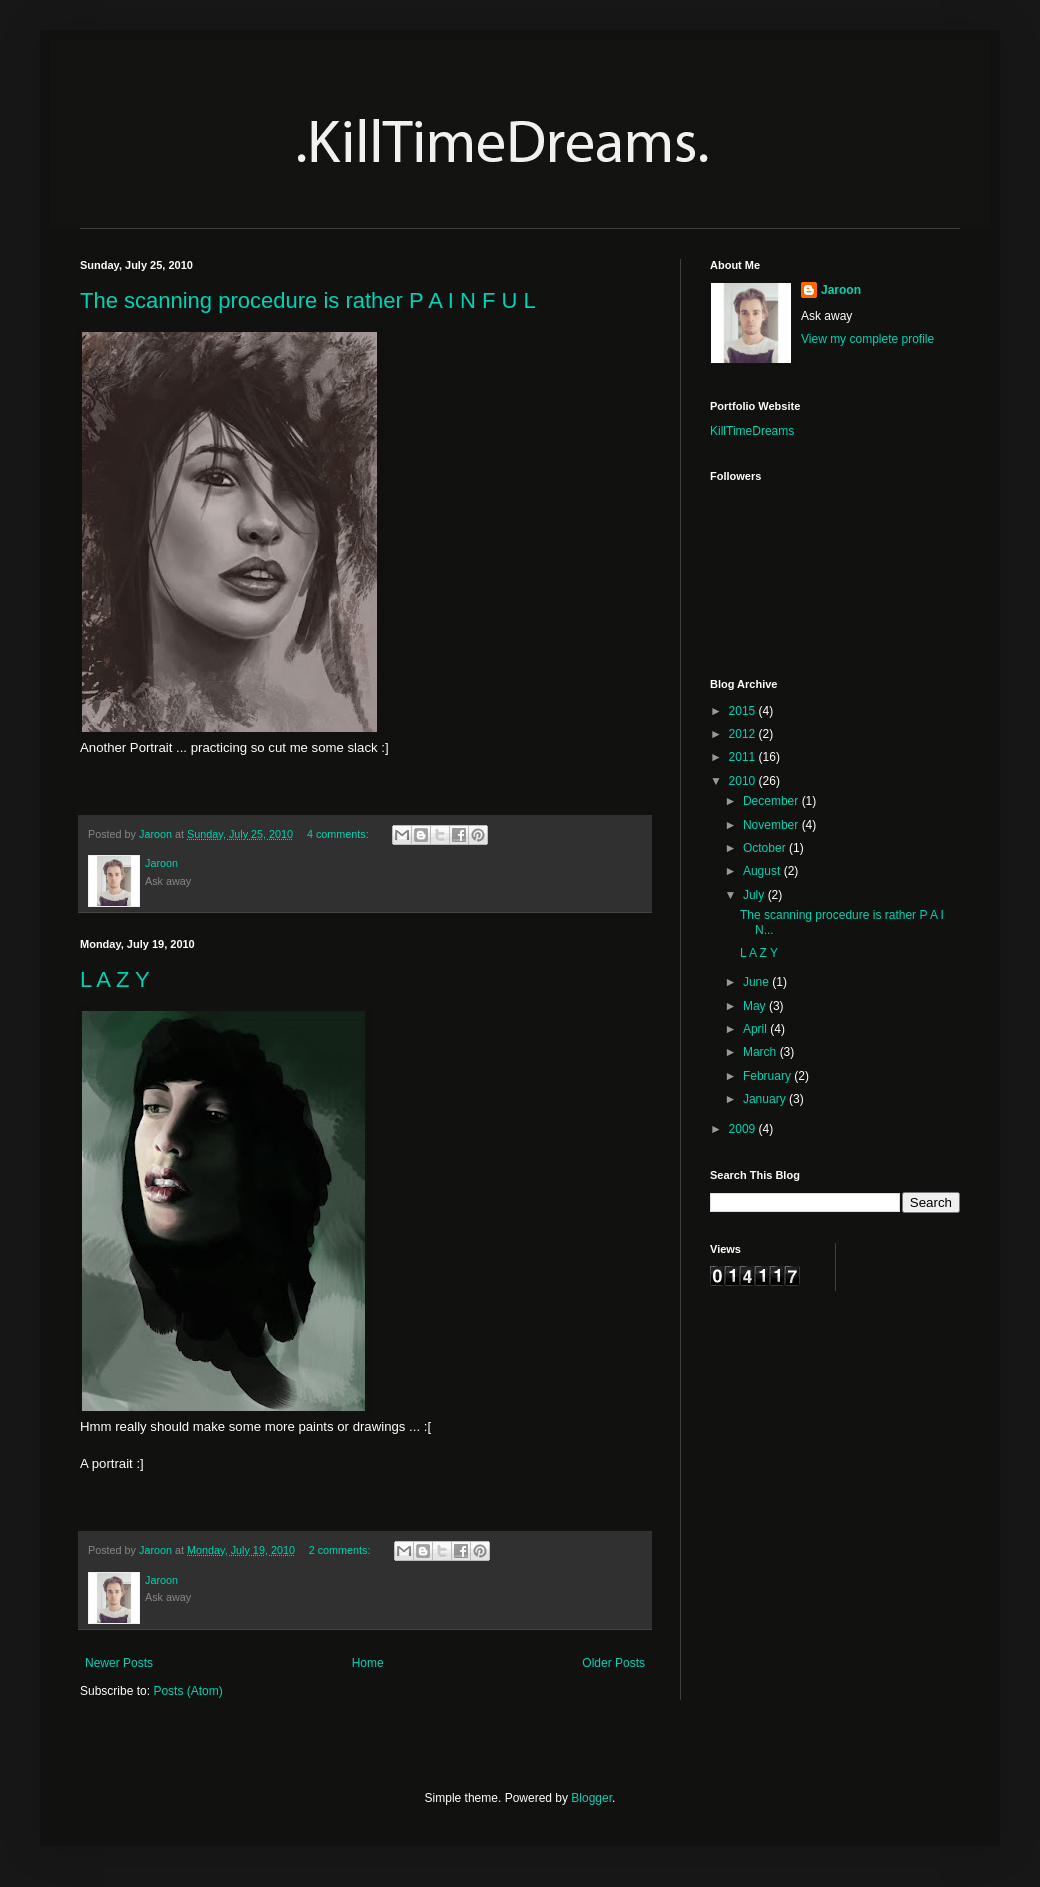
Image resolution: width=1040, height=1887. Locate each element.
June (757, 982)
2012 (744, 734)
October (766, 848)
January (766, 1099)
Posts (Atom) (187, 1691)
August (763, 871)
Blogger (591, 1798)
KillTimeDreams (752, 431)
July (755, 895)
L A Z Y (115, 979)
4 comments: (339, 834)
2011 (744, 757)
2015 (744, 711)
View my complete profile (867, 339)
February (768, 1076)
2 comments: (341, 1550)
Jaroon (841, 290)
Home (368, 1663)
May (756, 1006)
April (756, 1029)
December (772, 801)
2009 (744, 1129)
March (761, 1052)
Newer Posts (119, 1663)
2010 (744, 781)
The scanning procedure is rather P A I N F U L (308, 300)
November (772, 825)
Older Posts (613, 1663)
